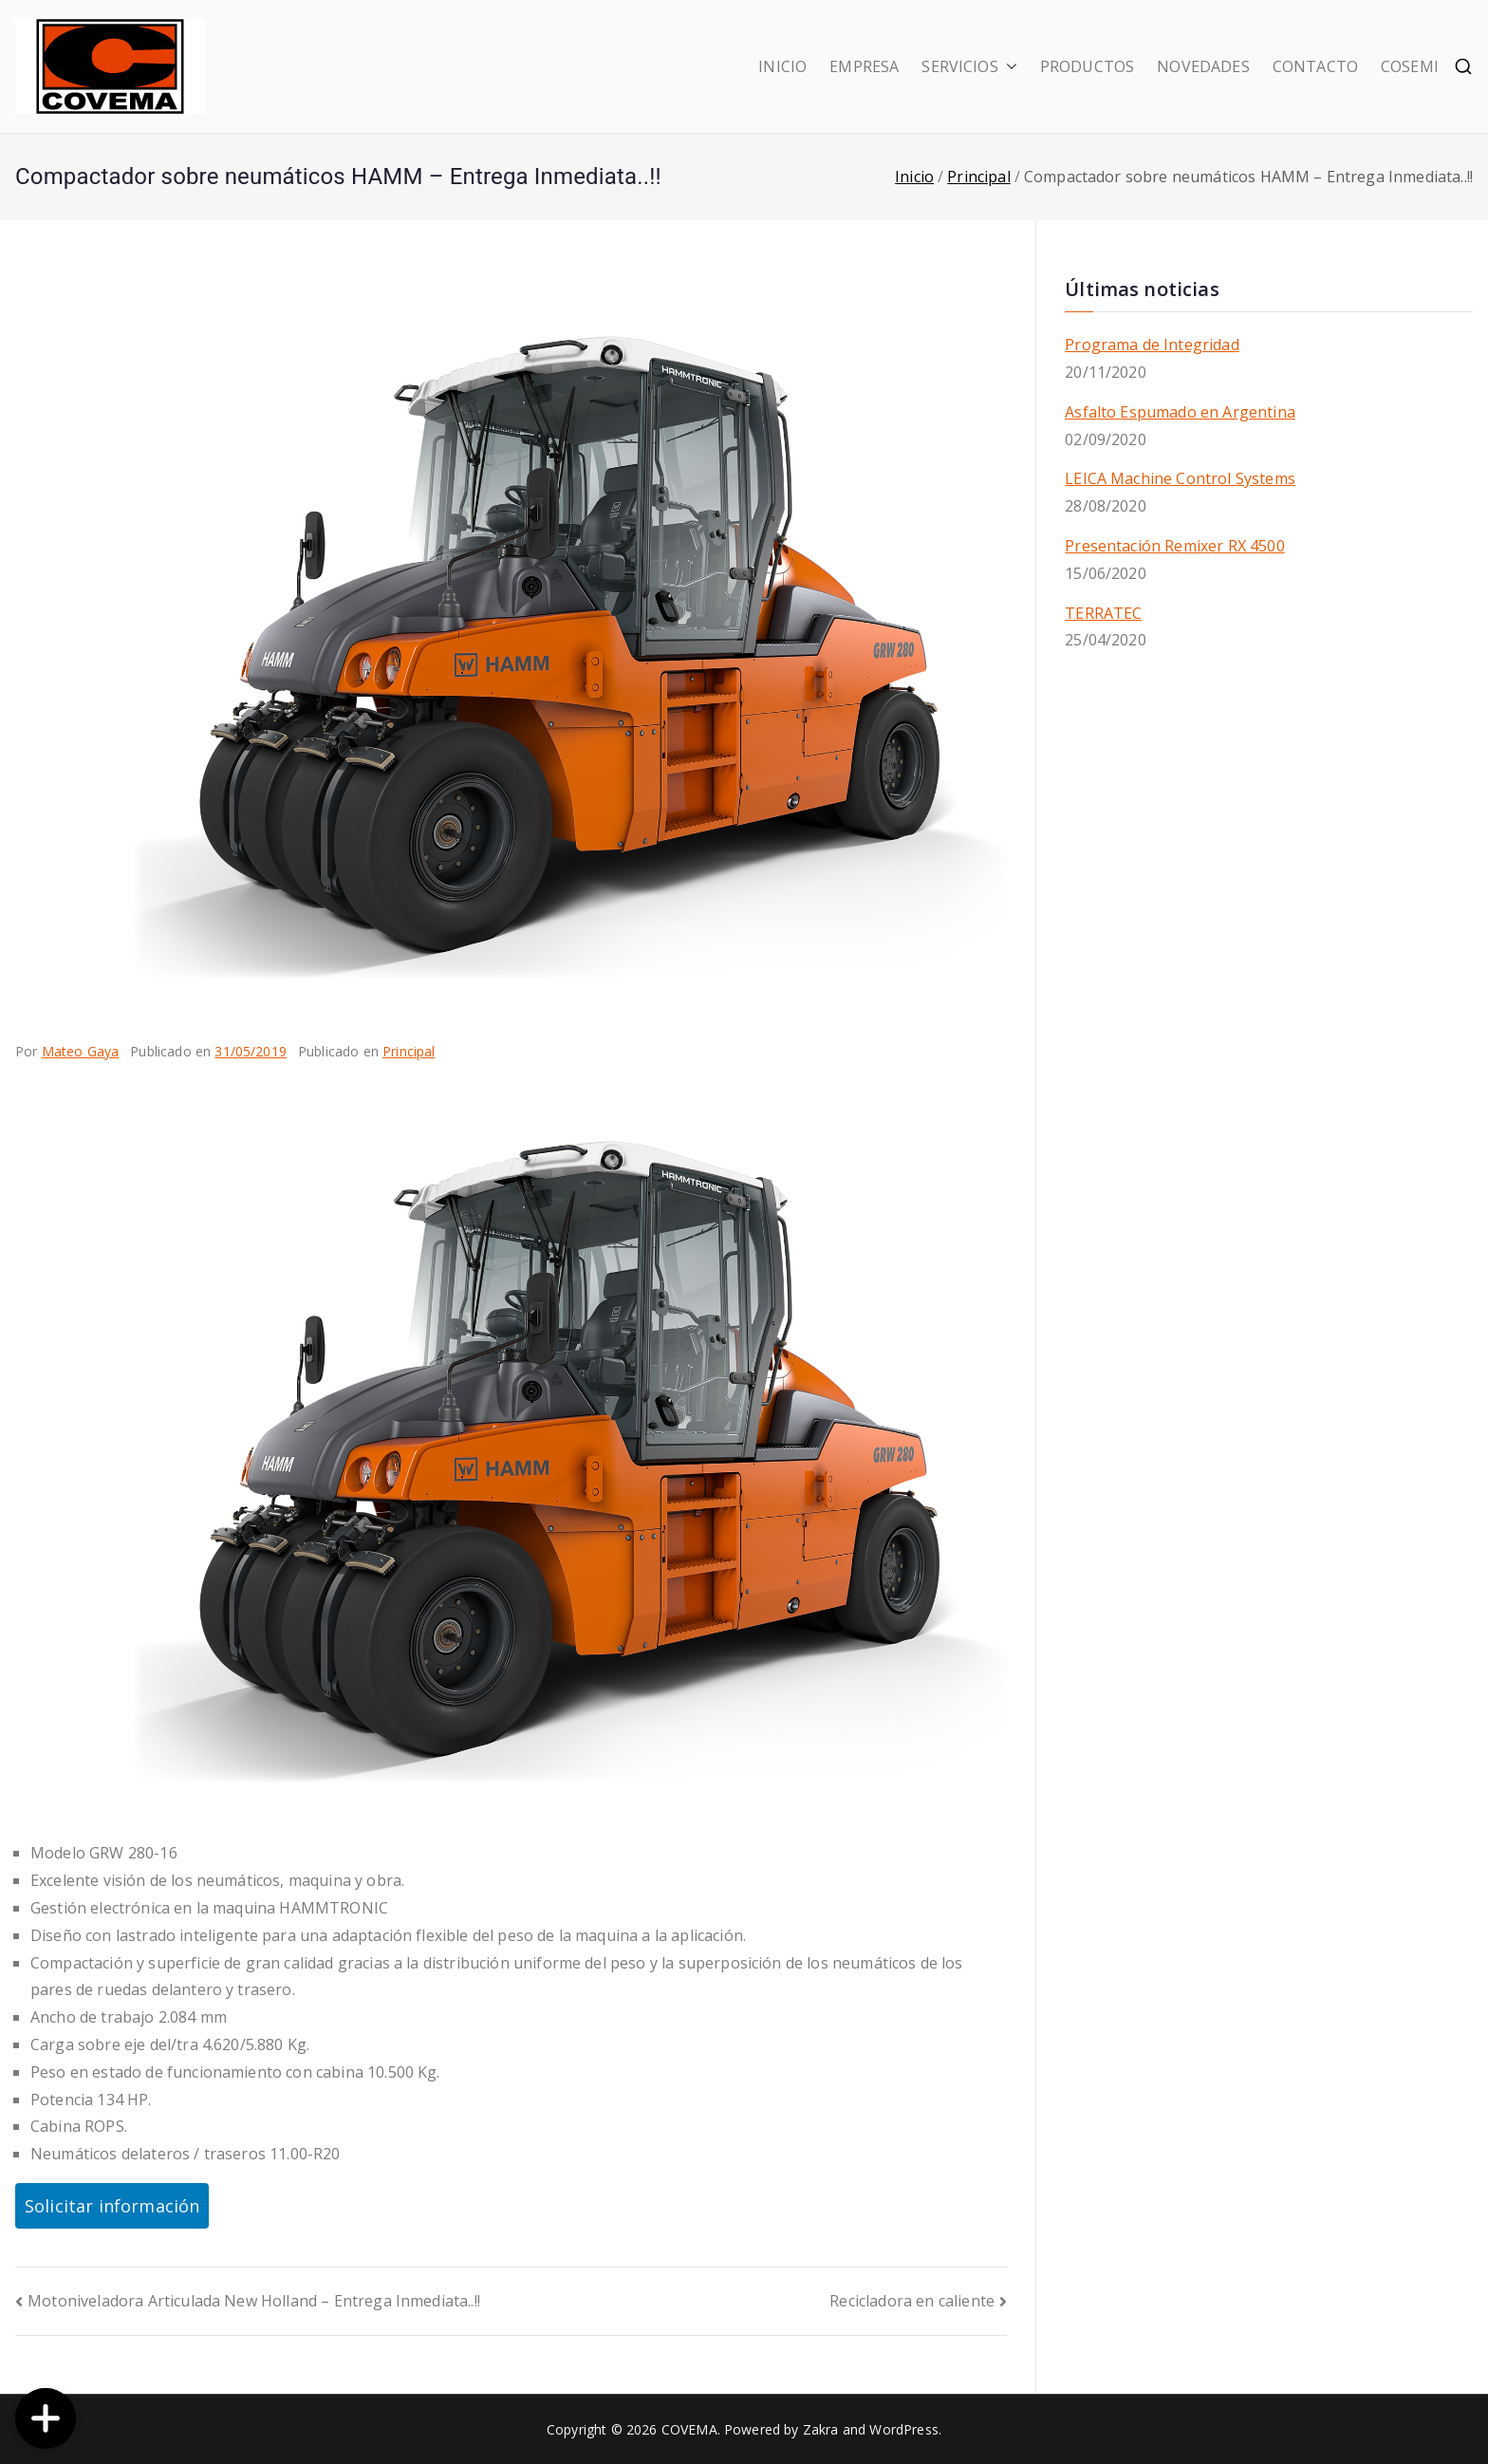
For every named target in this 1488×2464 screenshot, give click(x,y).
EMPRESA (864, 66)
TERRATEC (1103, 613)
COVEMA (689, 2429)
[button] (1007, 67)
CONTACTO (1315, 66)
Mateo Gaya (81, 1051)
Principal (408, 1051)
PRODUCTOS (1087, 66)
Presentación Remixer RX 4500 (1174, 545)
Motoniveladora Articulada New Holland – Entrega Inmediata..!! (254, 2300)
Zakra (821, 2429)
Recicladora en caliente (912, 2300)
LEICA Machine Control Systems (1180, 478)
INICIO (782, 66)
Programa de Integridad (1152, 344)
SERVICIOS (968, 67)
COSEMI (1410, 66)
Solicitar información (112, 2205)
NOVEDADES (1203, 66)
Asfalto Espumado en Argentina (1180, 411)
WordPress (903, 2429)
